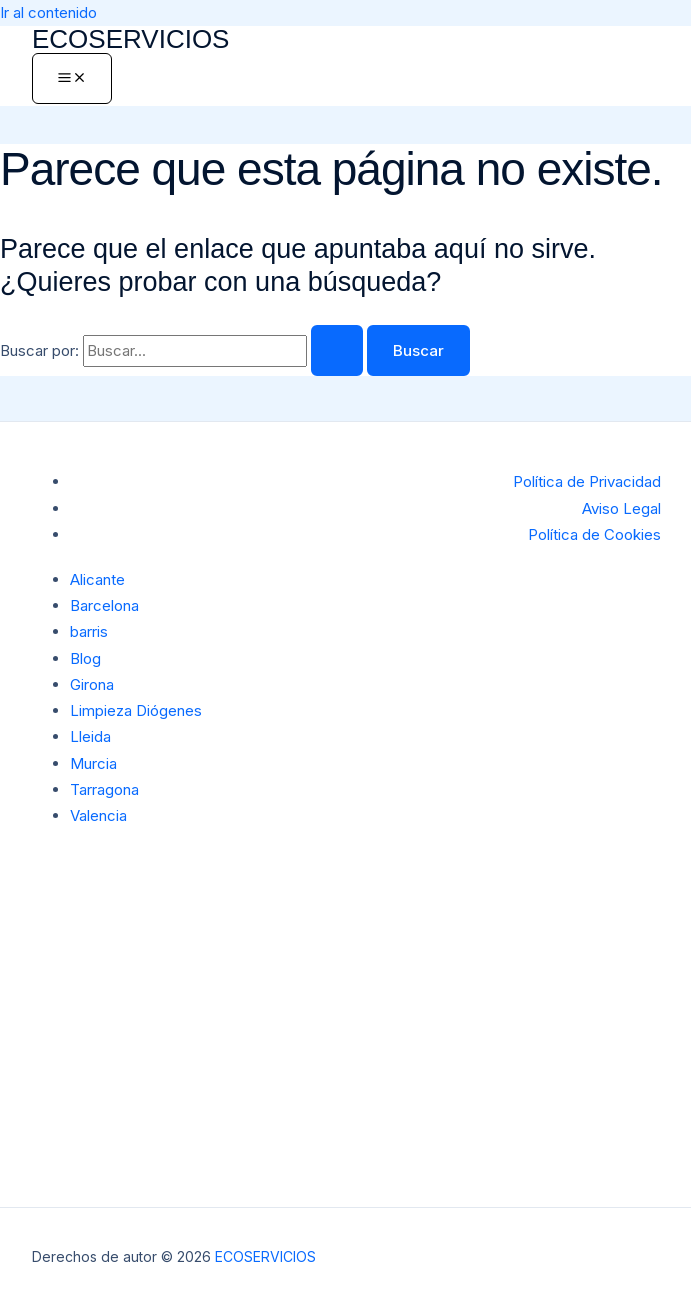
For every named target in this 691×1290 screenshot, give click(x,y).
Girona (92, 684)
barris (89, 631)
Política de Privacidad (587, 481)
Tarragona (104, 789)
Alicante (97, 579)
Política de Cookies (594, 534)
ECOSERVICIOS (130, 39)
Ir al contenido (48, 12)
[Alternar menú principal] (72, 78)
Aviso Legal (621, 508)
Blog (85, 658)
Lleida (90, 736)
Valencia (98, 815)
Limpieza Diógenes (136, 710)
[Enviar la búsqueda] (337, 350)
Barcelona (104, 605)
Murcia (93, 763)
